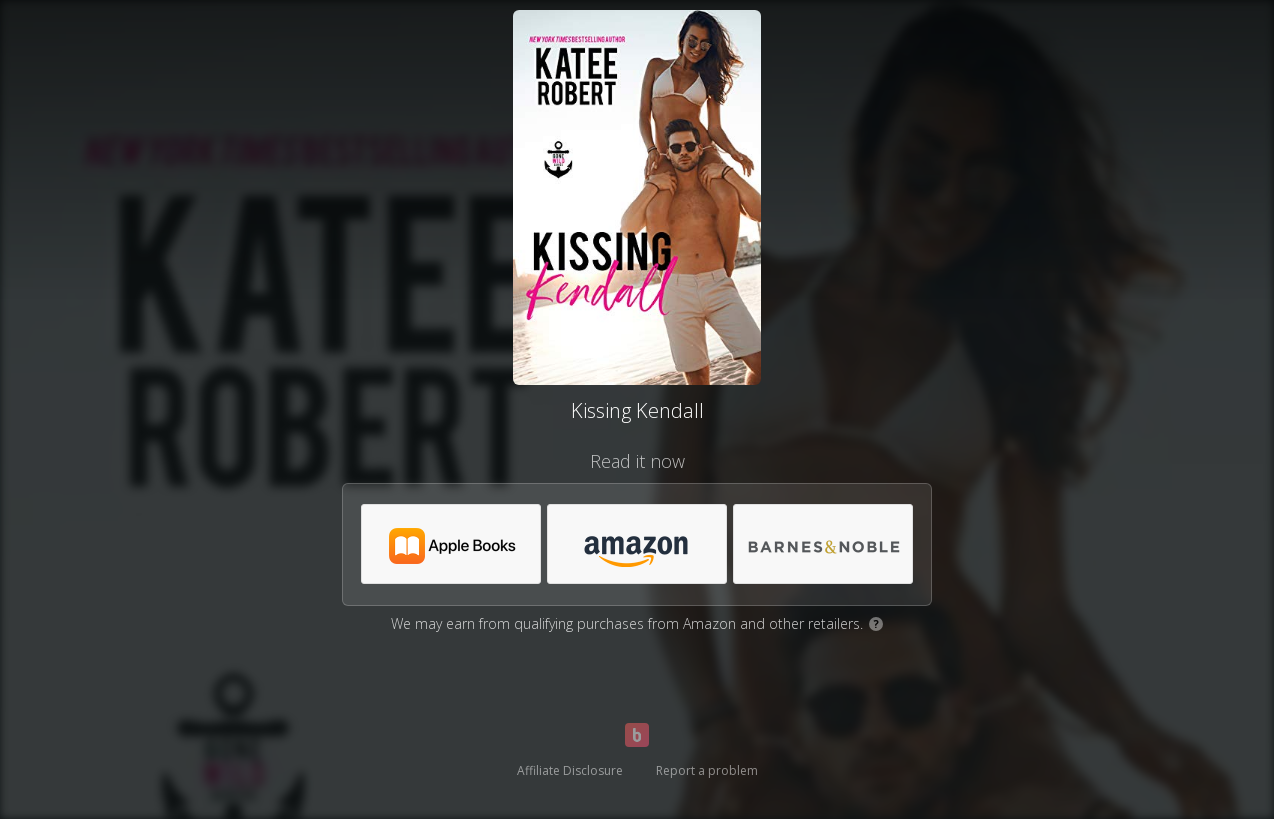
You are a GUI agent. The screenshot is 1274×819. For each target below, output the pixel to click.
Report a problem (707, 770)
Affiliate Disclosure (570, 770)
